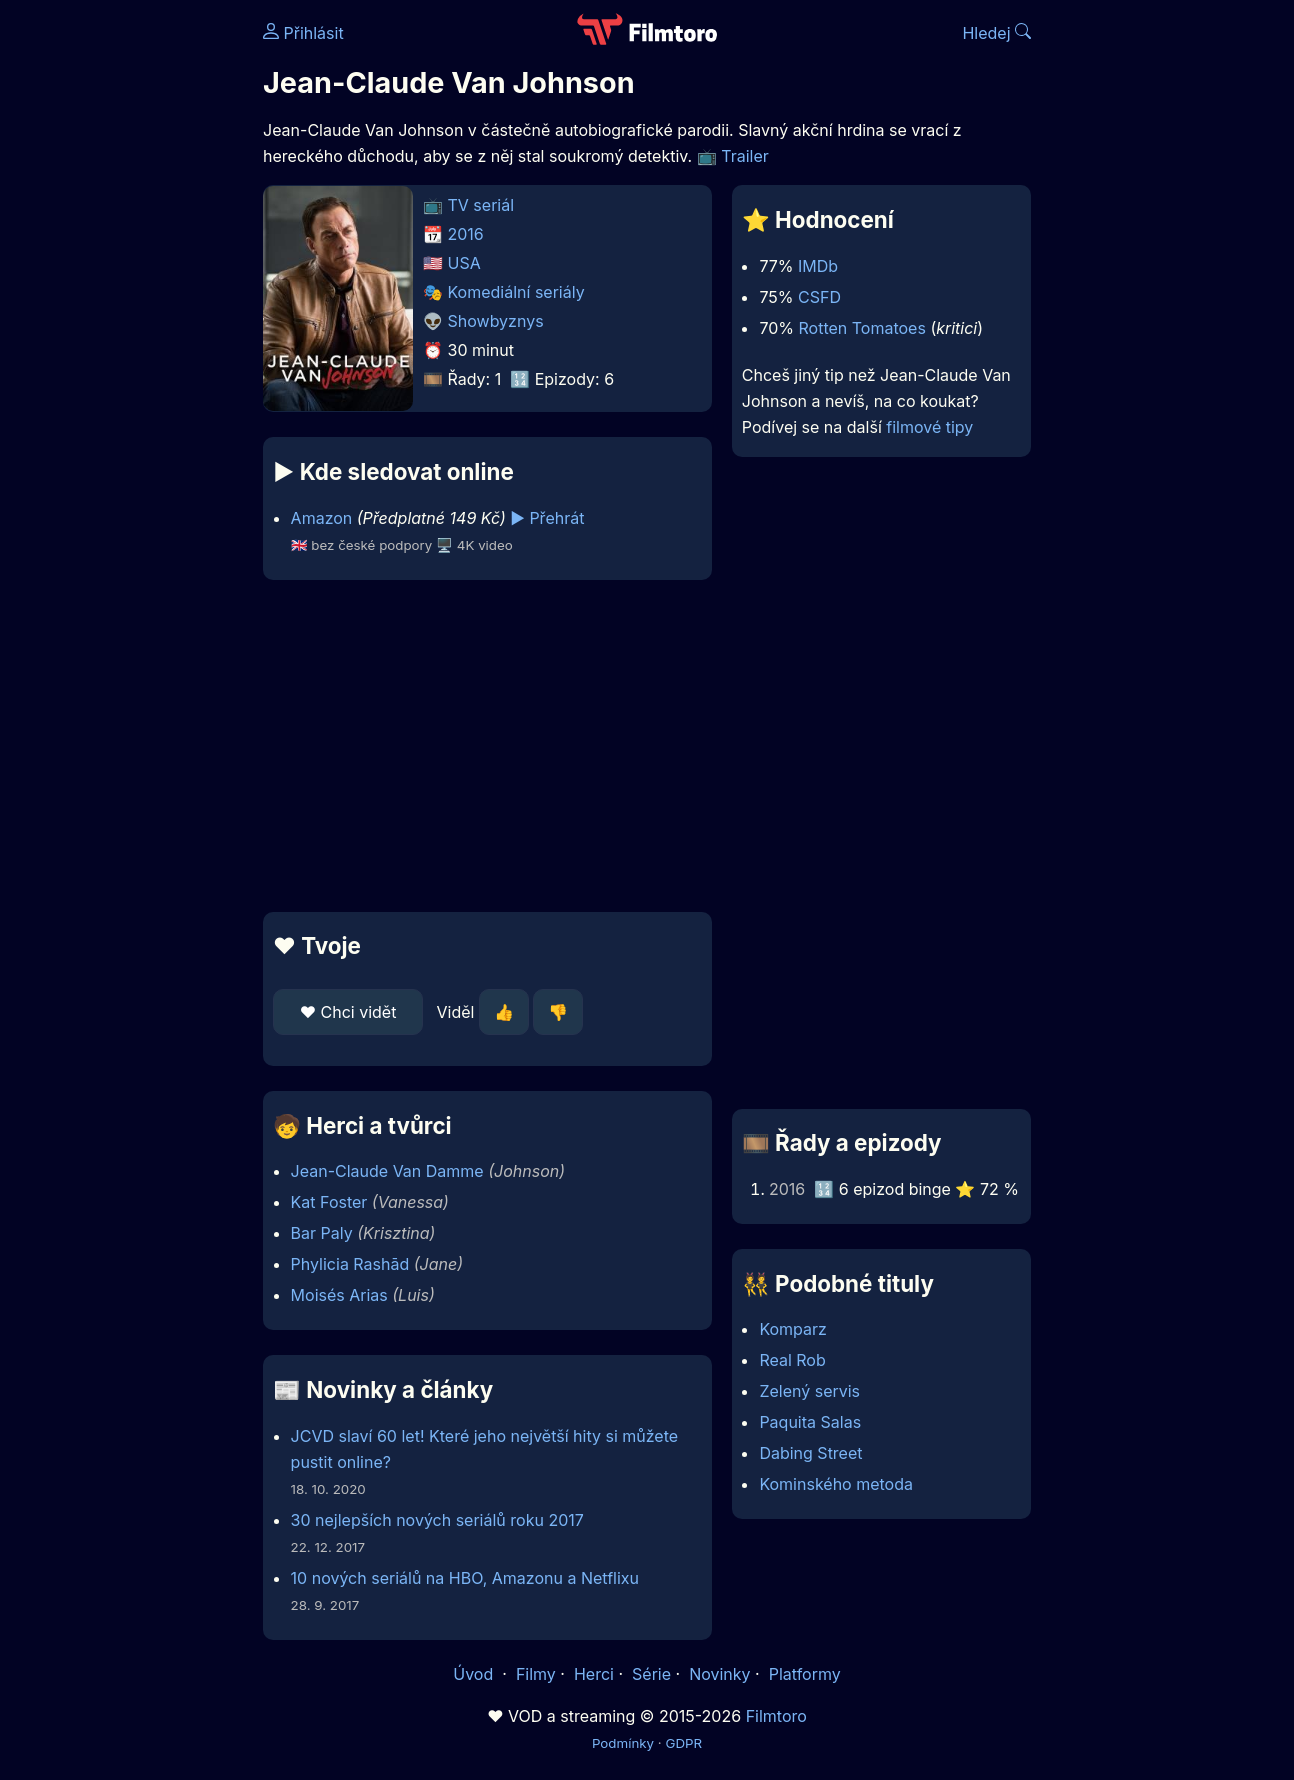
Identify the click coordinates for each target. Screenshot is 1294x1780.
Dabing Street (810, 1453)
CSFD (819, 297)
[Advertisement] (487, 746)
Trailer (745, 156)
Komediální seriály (516, 292)
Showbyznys (496, 321)
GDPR (683, 1743)
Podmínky (623, 1743)
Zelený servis (809, 1391)
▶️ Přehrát (547, 518)
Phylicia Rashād (350, 1264)
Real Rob (792, 1360)
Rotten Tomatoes (862, 328)
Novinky (719, 1674)
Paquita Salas (810, 1422)
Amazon (322, 518)
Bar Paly (322, 1233)
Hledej (996, 33)
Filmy (536, 1674)
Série (651, 1674)
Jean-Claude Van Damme (387, 1171)
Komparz (793, 1329)
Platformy (805, 1674)
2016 (466, 234)
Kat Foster (329, 1202)
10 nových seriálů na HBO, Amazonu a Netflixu (465, 1578)
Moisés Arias (339, 1295)
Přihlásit (303, 33)
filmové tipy (929, 427)
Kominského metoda (836, 1484)
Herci (594, 1674)
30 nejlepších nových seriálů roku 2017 (437, 1520)
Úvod (475, 1674)
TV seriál (481, 205)
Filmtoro (776, 1716)
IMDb (818, 266)
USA (464, 263)
